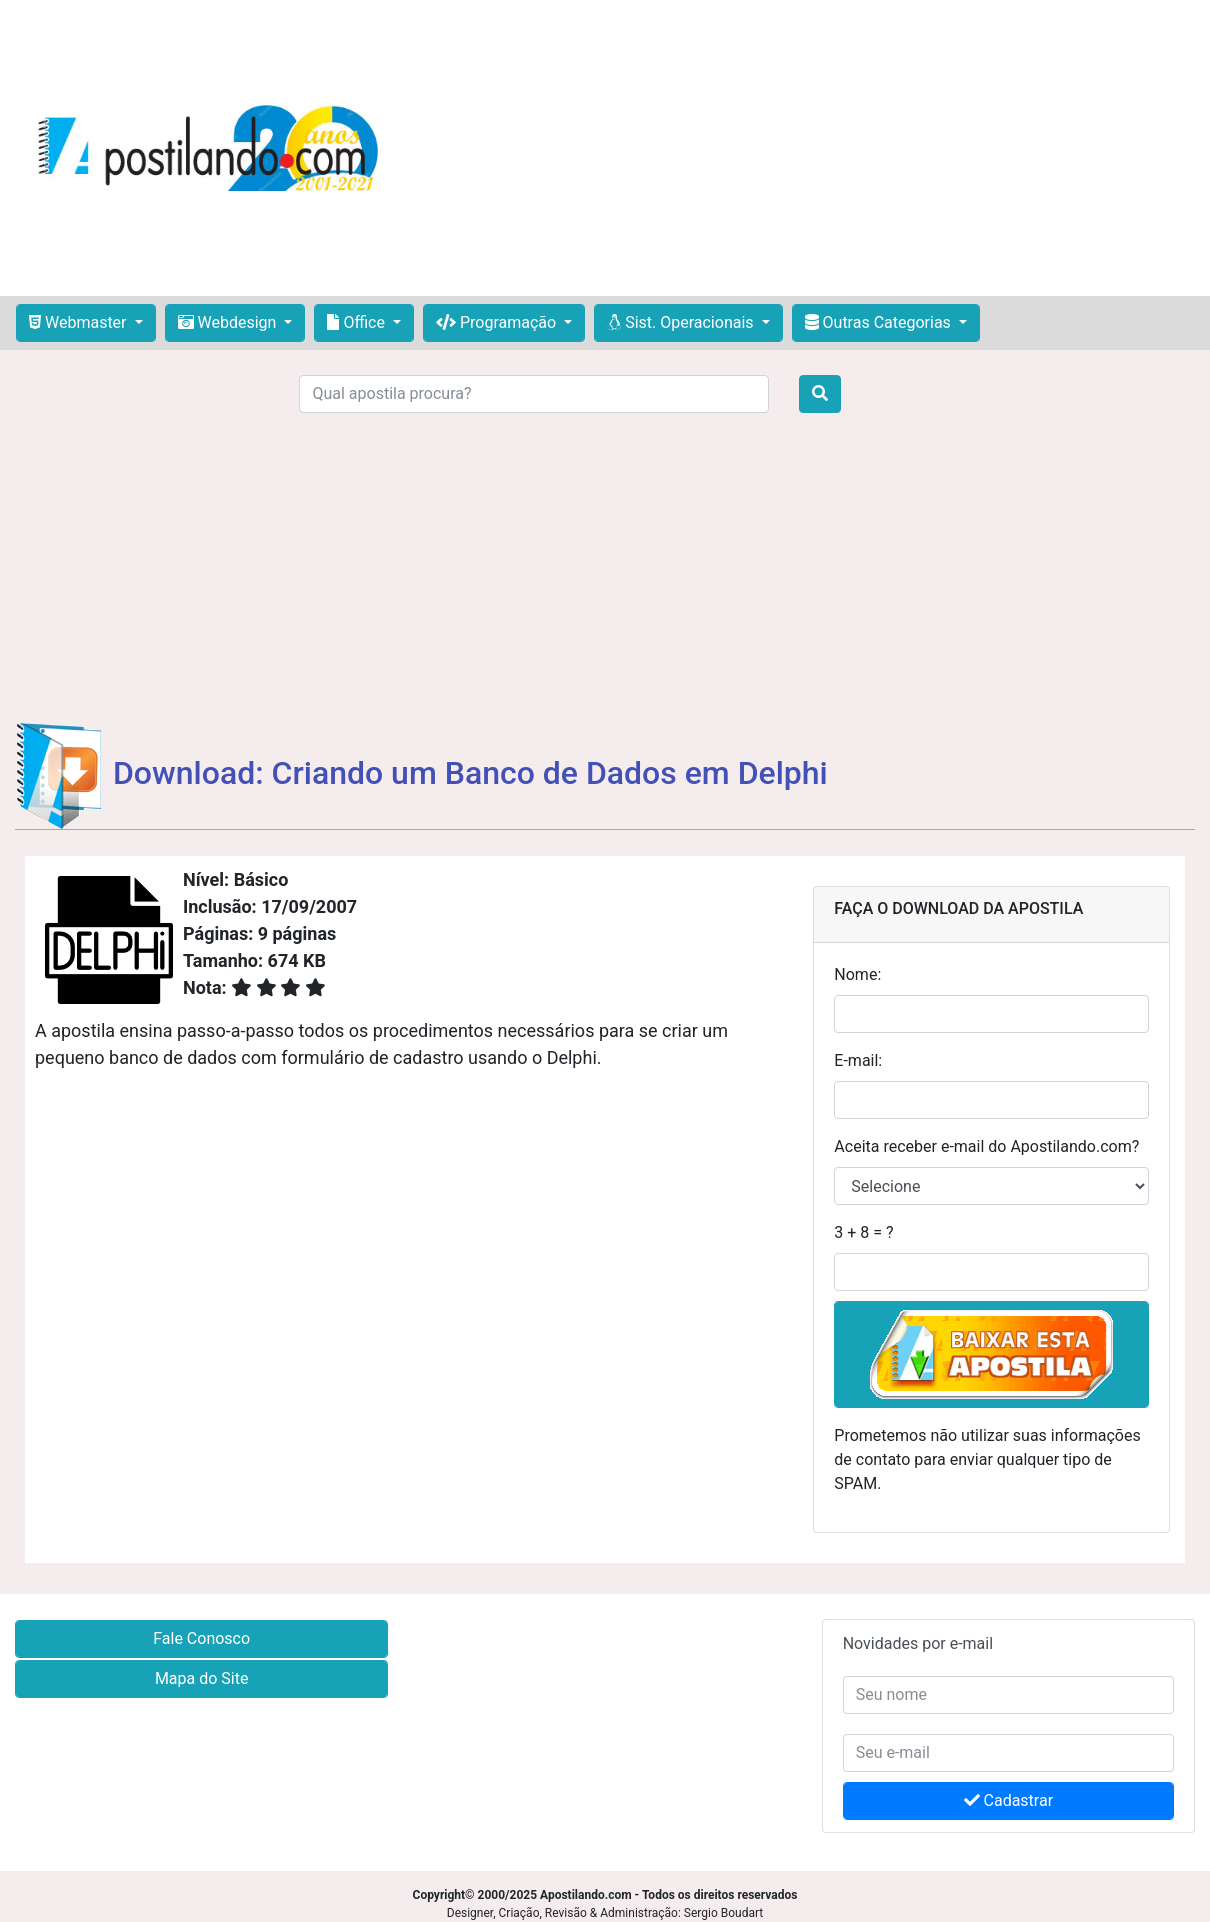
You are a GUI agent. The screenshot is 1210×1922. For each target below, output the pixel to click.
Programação (498, 322)
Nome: (857, 974)
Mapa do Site (202, 1678)
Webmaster (80, 322)
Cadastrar (1009, 1800)
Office (357, 322)
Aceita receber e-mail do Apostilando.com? (986, 1146)
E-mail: (858, 1060)
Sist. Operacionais (682, 322)
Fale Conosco (201, 1638)
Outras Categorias (880, 322)
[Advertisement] (801, 148)
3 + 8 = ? (863, 1232)
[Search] (533, 394)
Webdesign (229, 322)
